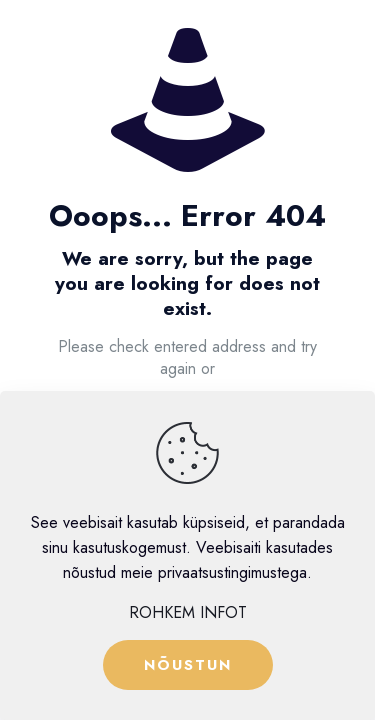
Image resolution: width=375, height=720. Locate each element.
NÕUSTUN (188, 665)
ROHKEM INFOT (188, 612)
